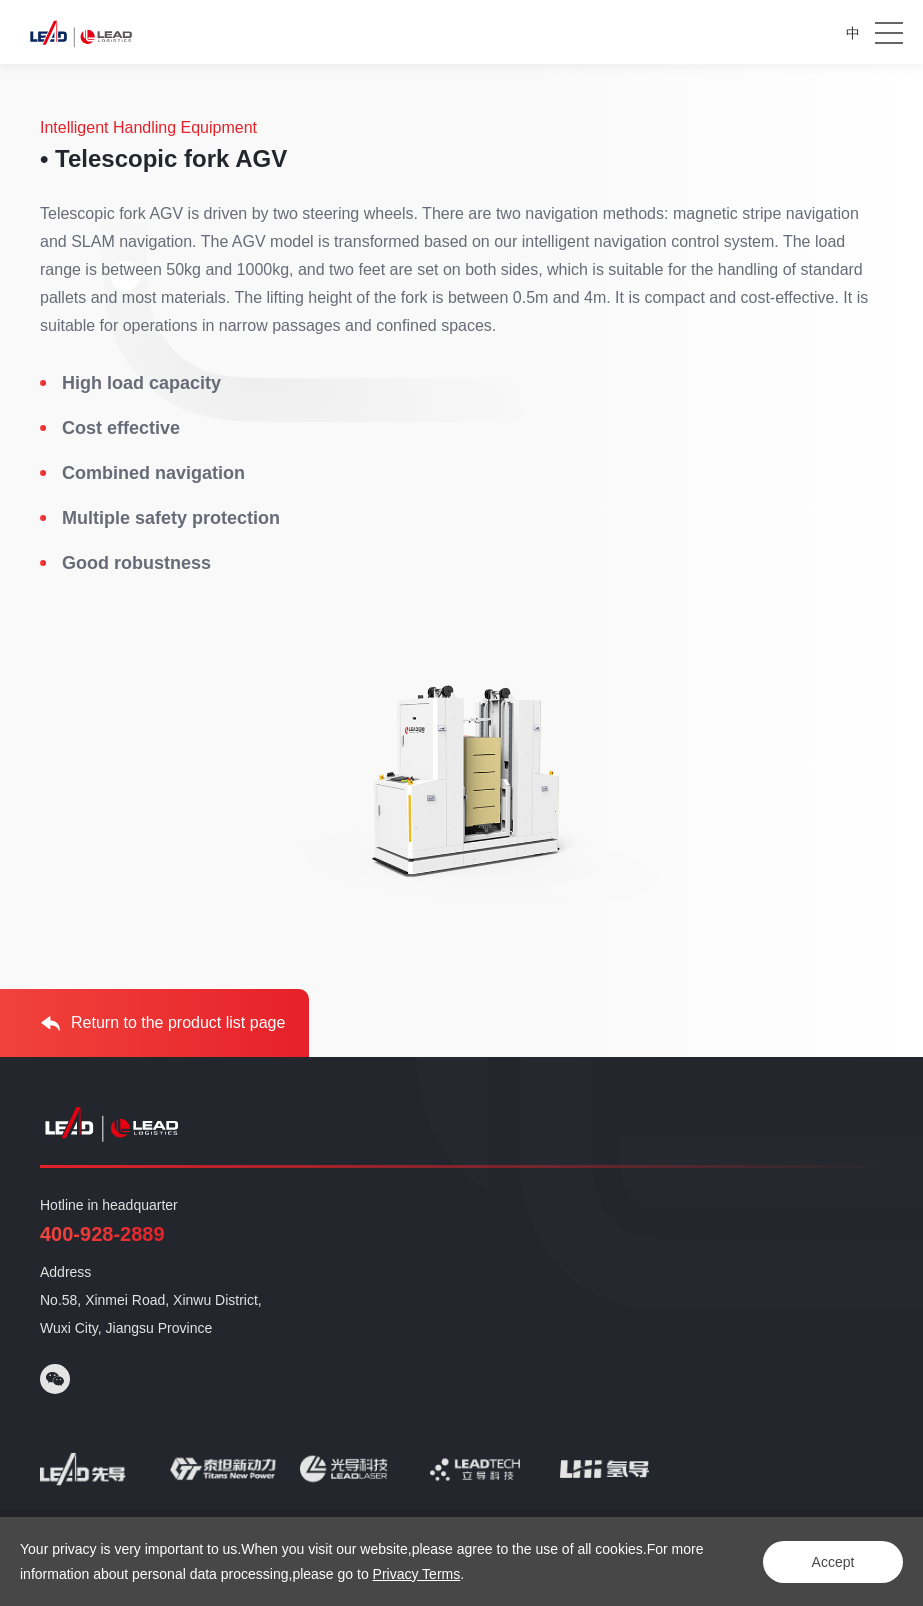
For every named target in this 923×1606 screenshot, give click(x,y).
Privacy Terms (417, 1574)
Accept (833, 1562)
